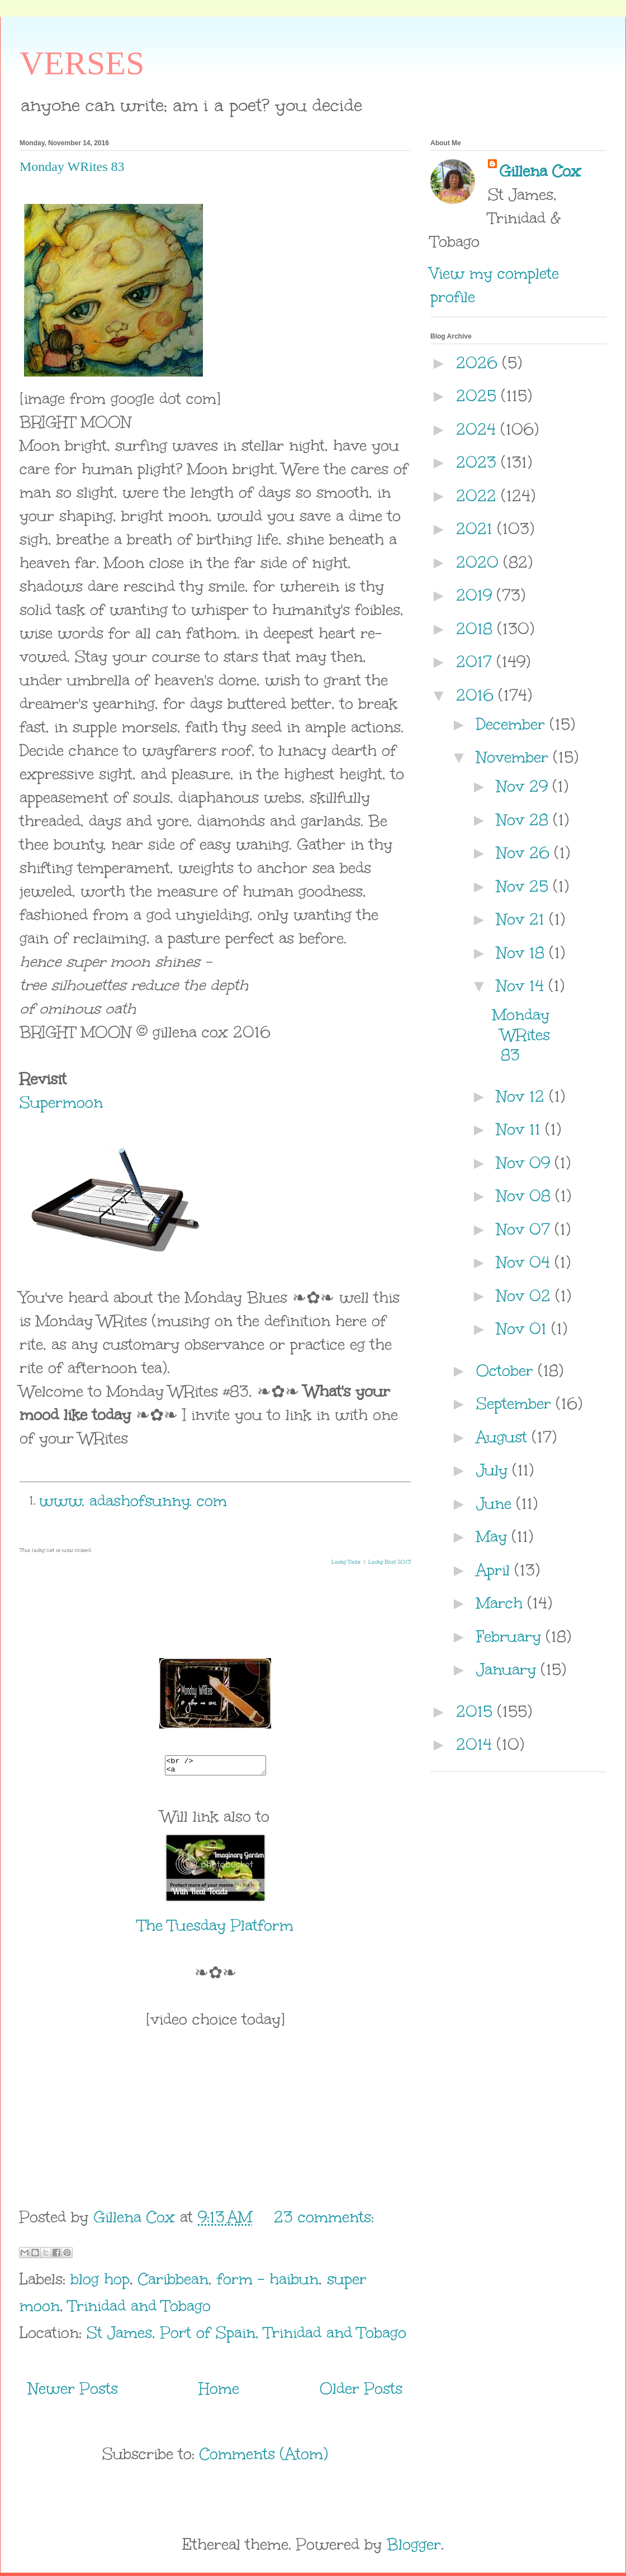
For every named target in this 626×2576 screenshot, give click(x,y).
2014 (476, 1744)
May (494, 1536)
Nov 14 (522, 985)
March (502, 1603)
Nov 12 (522, 1096)
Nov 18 (522, 952)
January (508, 1669)
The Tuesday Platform (215, 1928)
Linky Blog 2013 (389, 1561)
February (511, 1636)
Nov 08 (526, 1195)
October (507, 1370)
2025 (478, 395)
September (516, 1403)
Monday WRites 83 (72, 166)
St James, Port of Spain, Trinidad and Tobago (246, 2336)
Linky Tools (346, 1561)
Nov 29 (524, 786)
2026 (479, 363)
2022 (478, 495)
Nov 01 (524, 1328)
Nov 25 (524, 886)
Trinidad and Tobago (139, 2309)
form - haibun (268, 2282)
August (504, 1437)
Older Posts (361, 2392)
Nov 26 (525, 852)
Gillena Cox (540, 171)
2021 (476, 528)
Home (219, 2392)
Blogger (414, 2547)
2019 (476, 595)
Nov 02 (526, 1295)
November (514, 757)
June (496, 1503)
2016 (477, 695)
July (494, 1470)
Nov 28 (524, 820)
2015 (476, 1711)
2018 (476, 628)
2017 (476, 661)
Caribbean (173, 2282)
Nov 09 (525, 1163)
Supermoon (61, 1102)
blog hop (100, 2282)
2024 (478, 429)
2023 (478, 462)
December (513, 724)
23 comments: (324, 2220)
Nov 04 (525, 1262)
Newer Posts (73, 2392)
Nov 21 (522, 919)
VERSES (82, 63)
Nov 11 (521, 1129)
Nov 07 (525, 1229)
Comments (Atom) (264, 2457)
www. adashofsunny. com (133, 1501)
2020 (480, 562)
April (495, 1570)
